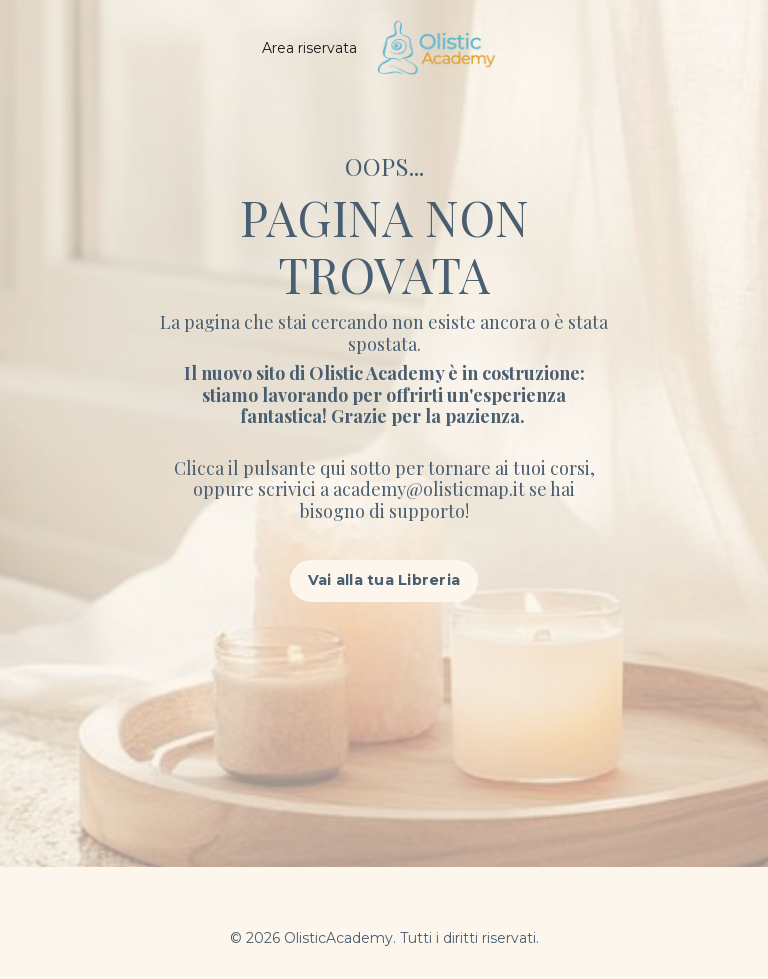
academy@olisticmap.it (431, 489)
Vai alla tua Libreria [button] (384, 580)
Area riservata (309, 48)
